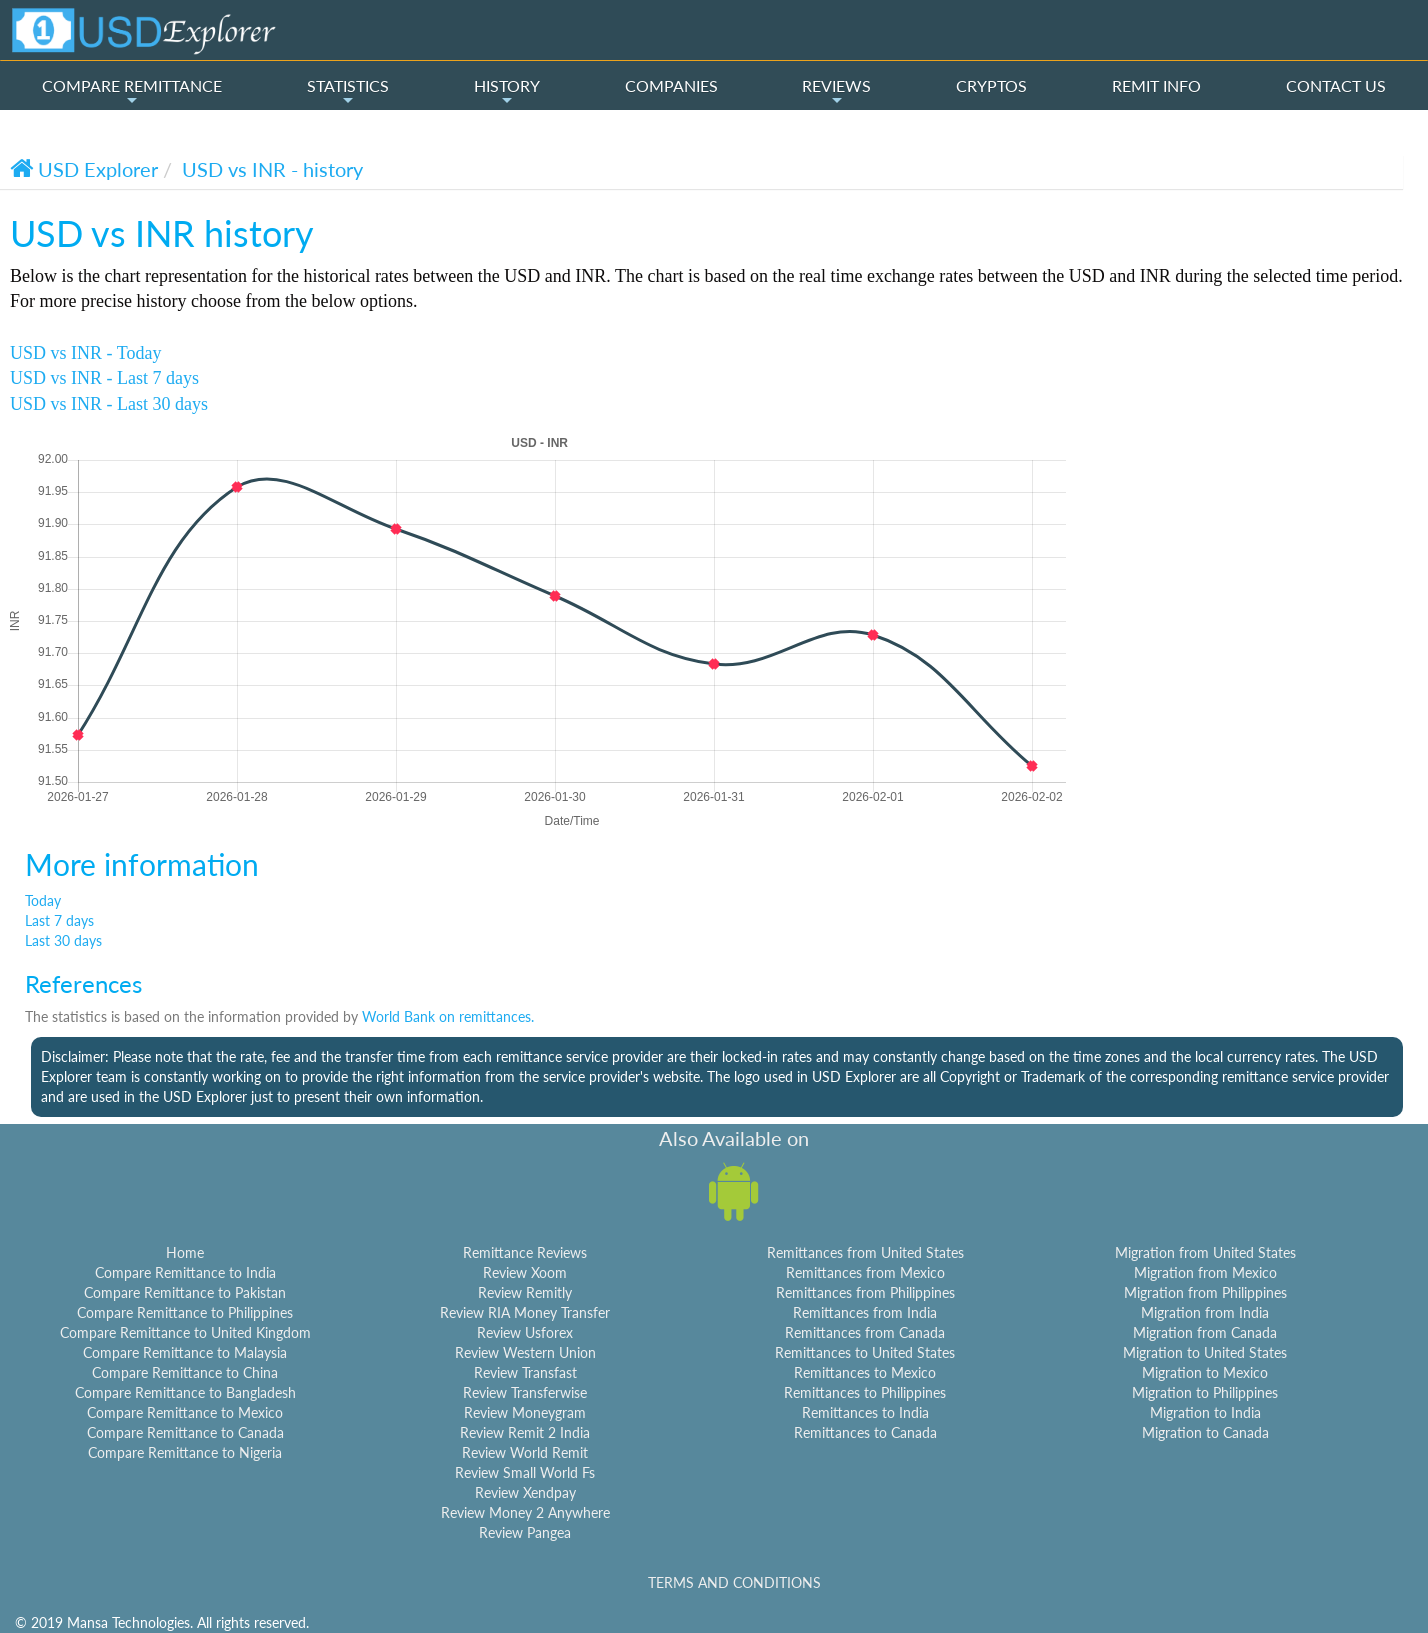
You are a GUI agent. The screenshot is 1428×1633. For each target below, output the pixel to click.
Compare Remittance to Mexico (185, 1412)
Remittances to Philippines (865, 1392)
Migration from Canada (1205, 1332)
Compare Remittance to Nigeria (185, 1452)
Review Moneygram (525, 1412)
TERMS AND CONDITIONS (734, 1582)
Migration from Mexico (1205, 1272)
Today (43, 900)
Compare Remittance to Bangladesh (185, 1392)
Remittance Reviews (525, 1252)
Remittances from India (865, 1312)
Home (185, 1252)
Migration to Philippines (1205, 1392)
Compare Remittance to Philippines (185, 1312)
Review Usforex (525, 1332)
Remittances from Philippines (865, 1292)
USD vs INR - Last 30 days (109, 404)
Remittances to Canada (865, 1432)
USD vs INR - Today (85, 353)
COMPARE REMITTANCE (132, 92)
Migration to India (1205, 1412)
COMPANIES (671, 85)
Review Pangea (525, 1532)
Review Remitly (525, 1292)
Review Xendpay (525, 1492)
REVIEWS (836, 92)
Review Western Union (525, 1352)
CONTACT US (1336, 85)
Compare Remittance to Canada (185, 1432)
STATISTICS (348, 92)
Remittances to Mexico (865, 1372)
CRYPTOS (991, 85)
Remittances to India (865, 1412)
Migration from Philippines (1205, 1292)
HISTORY (507, 92)
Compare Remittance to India (185, 1272)
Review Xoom (525, 1272)
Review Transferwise (525, 1392)
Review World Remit (525, 1452)
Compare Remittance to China (185, 1372)
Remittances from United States (865, 1252)
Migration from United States (1205, 1252)
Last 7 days (59, 920)
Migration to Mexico (1205, 1372)
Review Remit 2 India (525, 1432)
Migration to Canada (1205, 1432)
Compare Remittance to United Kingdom (185, 1332)
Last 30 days (63, 940)
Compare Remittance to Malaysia (185, 1352)
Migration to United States (1205, 1352)
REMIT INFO (1156, 85)
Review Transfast (525, 1372)
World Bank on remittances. (448, 1016)
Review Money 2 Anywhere (525, 1512)
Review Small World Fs (525, 1472)
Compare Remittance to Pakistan (185, 1292)
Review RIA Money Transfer (525, 1312)
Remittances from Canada (865, 1332)
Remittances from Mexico (865, 1272)
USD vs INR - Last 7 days (104, 378)
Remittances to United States (865, 1352)
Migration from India (1205, 1312)
